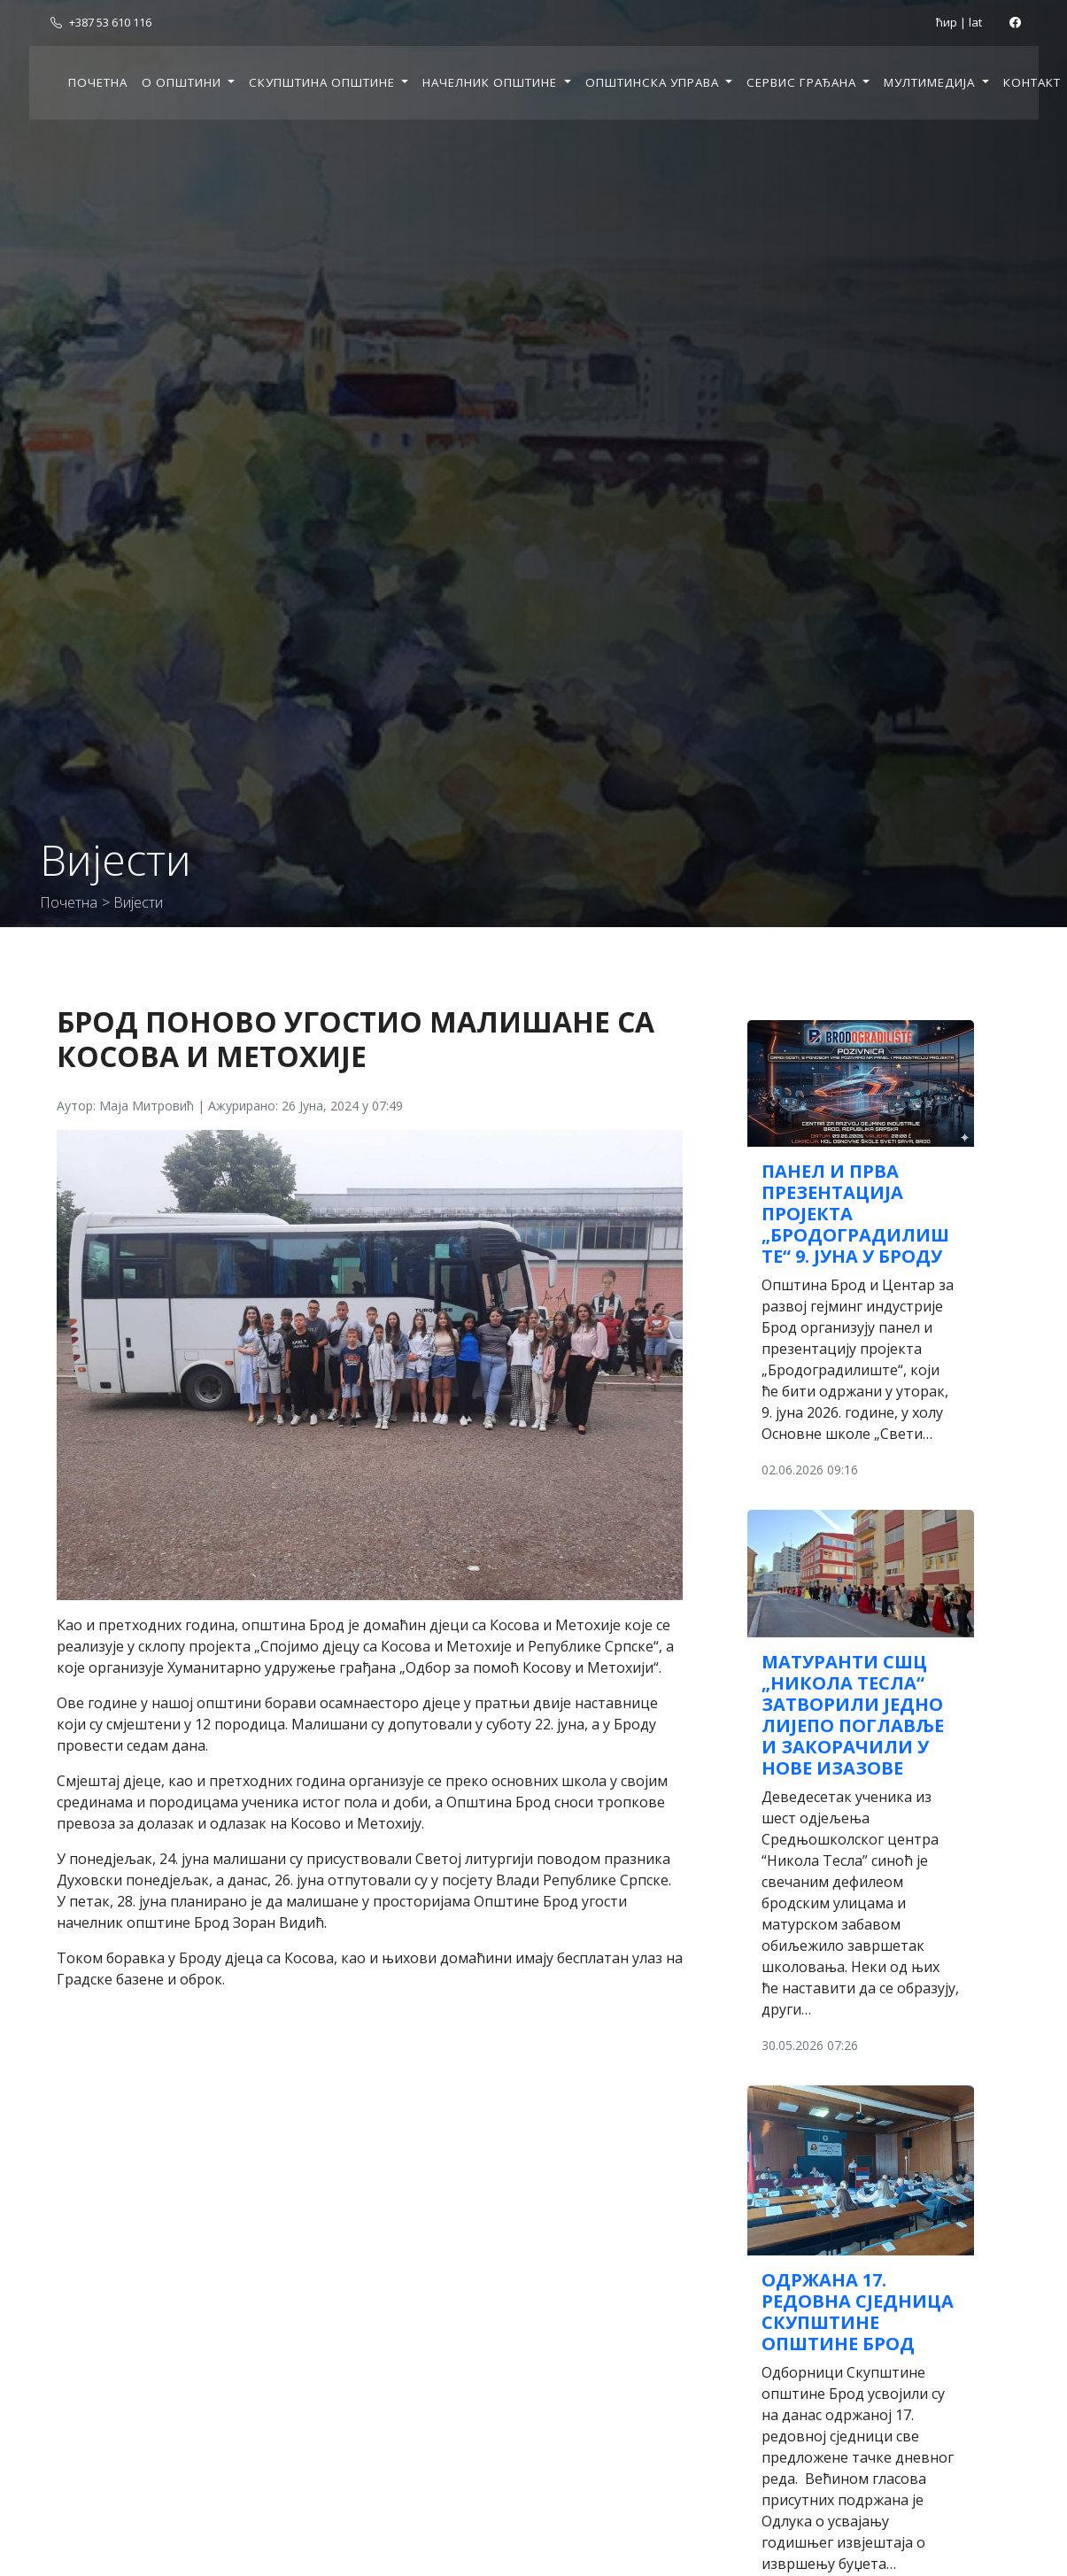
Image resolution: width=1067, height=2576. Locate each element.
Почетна (98, 82)
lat (975, 22)
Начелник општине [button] (491, 82)
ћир (946, 22)
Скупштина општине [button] (323, 82)
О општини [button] (183, 82)
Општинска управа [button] (654, 82)
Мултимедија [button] (931, 82)
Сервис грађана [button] (803, 82)
